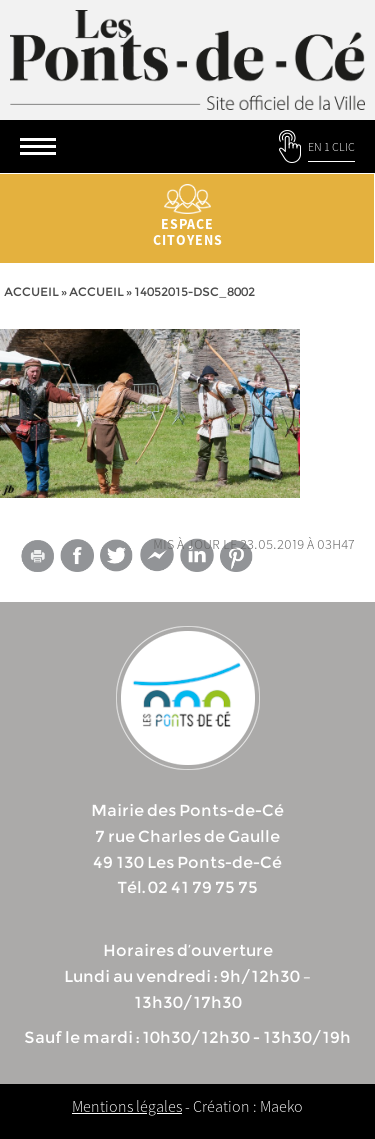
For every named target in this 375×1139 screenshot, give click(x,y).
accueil (96, 291)
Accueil (31, 291)
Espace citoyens (187, 216)
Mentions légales (127, 1106)
